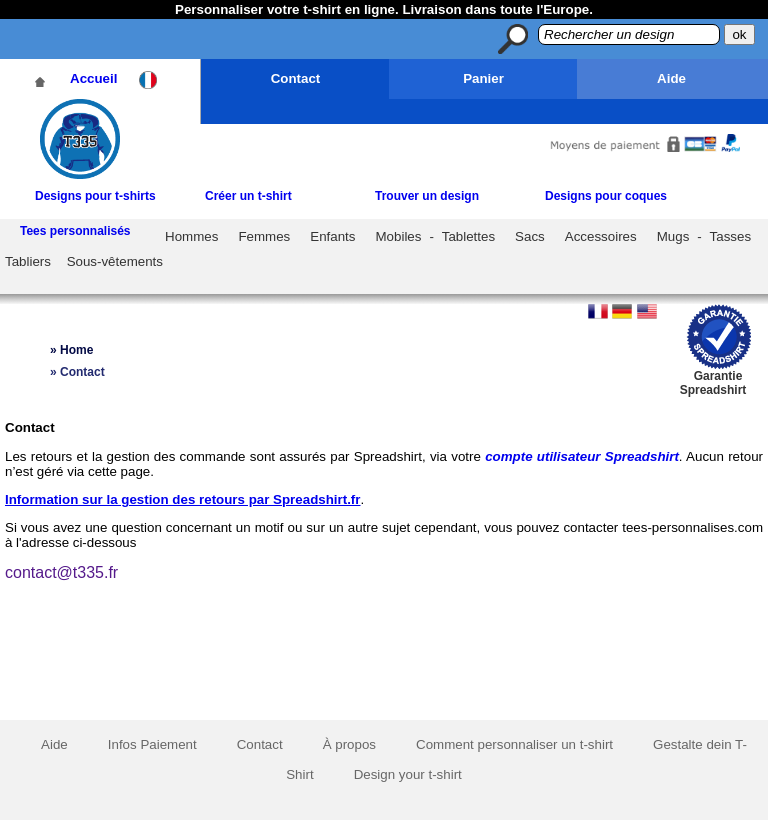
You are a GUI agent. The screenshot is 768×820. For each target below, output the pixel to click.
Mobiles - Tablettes (436, 236)
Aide (671, 78)
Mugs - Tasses (704, 236)
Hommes (191, 236)
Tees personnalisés (75, 231)
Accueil (93, 78)
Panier (483, 78)
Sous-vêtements (115, 261)
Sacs (530, 236)
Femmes (264, 236)
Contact (296, 78)
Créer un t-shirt (248, 196)
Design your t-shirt (408, 774)
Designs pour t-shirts (95, 196)
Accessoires (601, 236)
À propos (349, 744)
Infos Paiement (152, 744)
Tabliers (28, 261)
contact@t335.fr (61, 572)
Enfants (332, 236)
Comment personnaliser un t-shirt (514, 744)
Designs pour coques (606, 196)
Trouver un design (427, 196)
